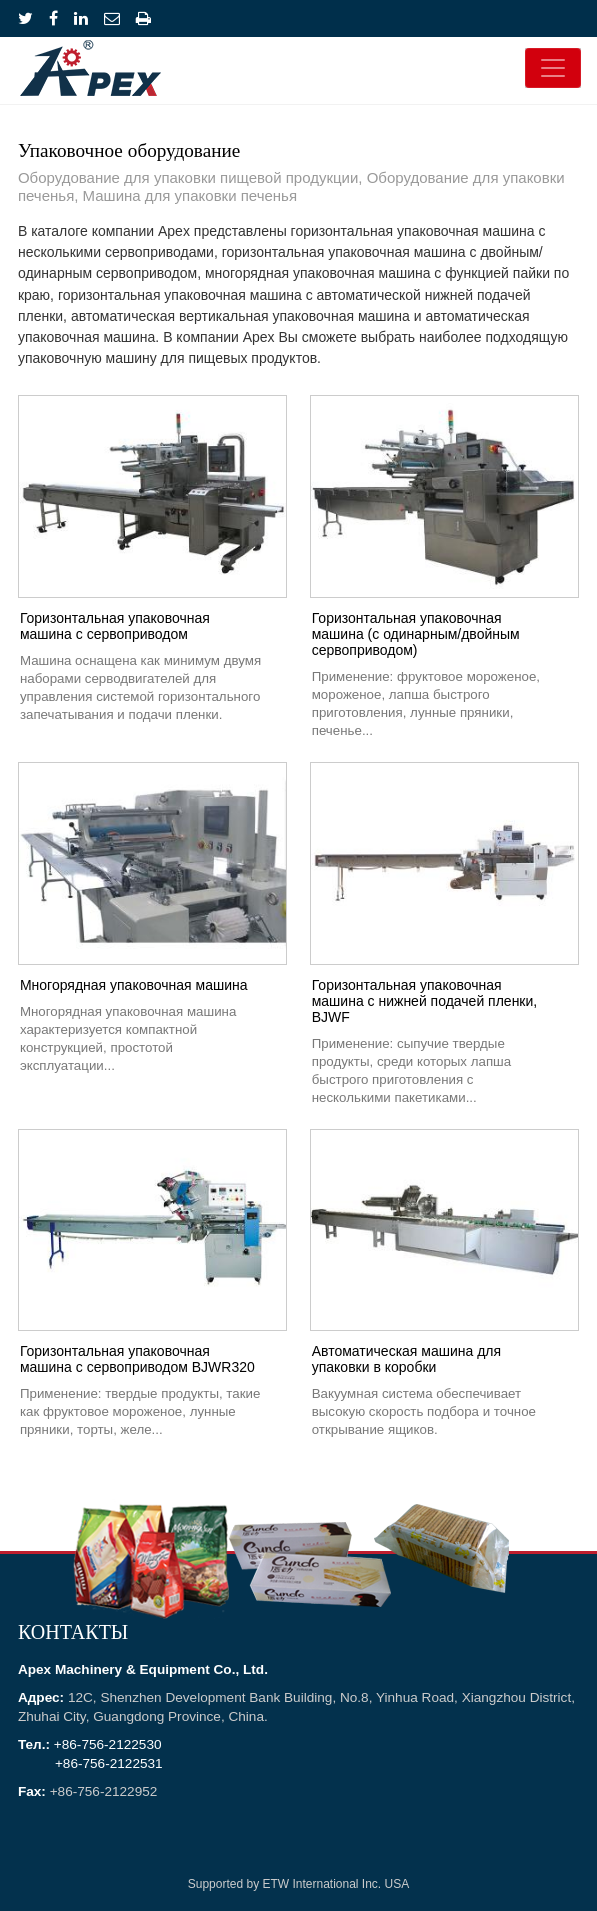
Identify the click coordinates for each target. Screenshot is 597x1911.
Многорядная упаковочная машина (134, 985)
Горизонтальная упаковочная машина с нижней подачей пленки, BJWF (425, 1001)
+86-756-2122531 (109, 1763)
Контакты (73, 1634)
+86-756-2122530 (108, 1744)
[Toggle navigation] (553, 68)
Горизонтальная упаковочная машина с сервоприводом (115, 626)
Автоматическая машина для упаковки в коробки (406, 1359)
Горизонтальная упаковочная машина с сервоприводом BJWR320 (137, 1359)
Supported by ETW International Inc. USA (298, 1884)
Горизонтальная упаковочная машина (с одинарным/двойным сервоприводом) (416, 634)
